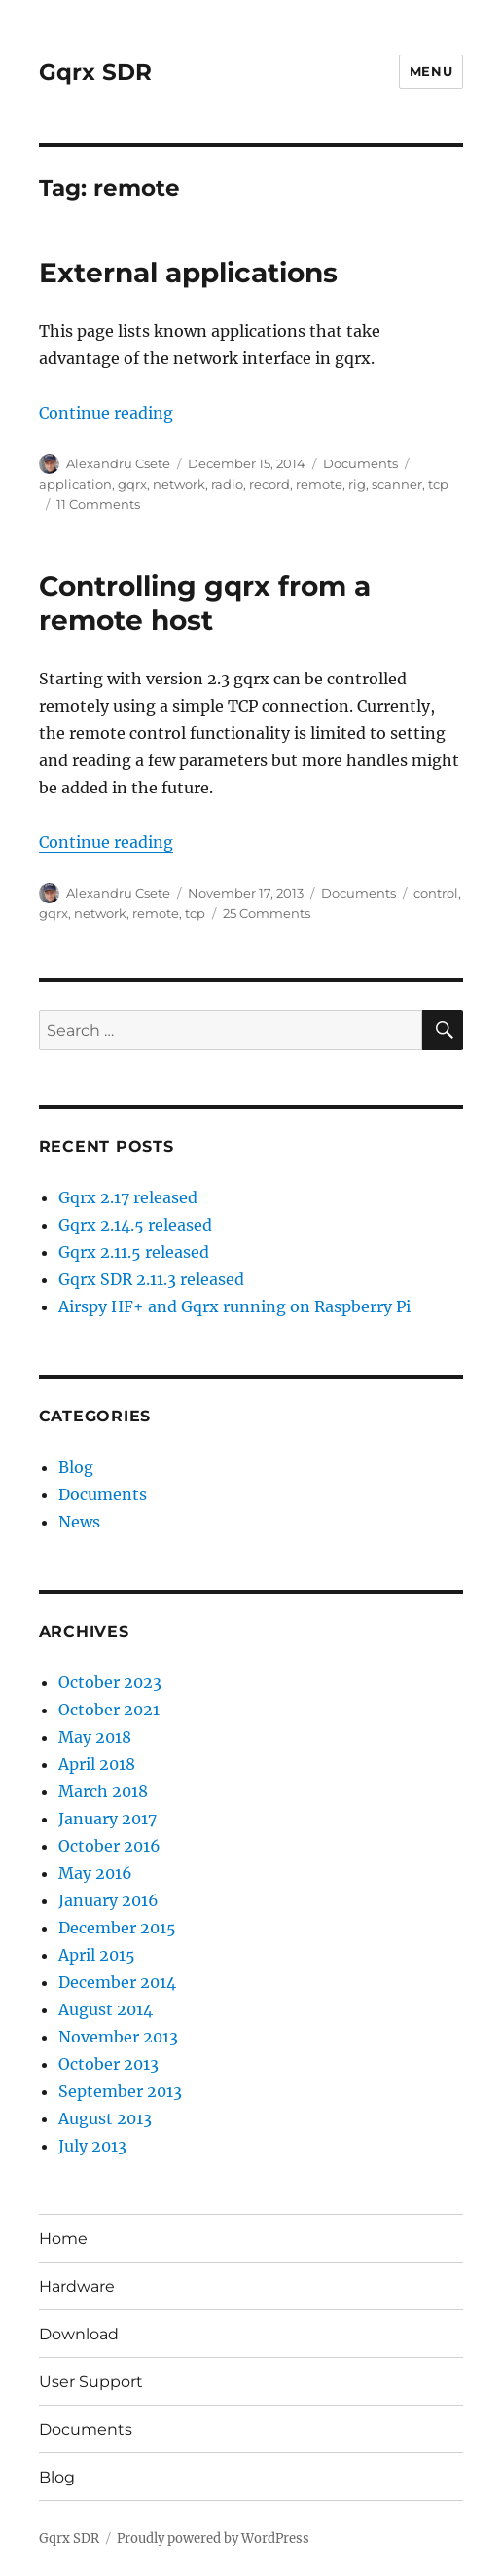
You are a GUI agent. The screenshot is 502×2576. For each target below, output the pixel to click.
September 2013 (120, 2091)
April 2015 (96, 1955)
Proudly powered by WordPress (213, 2538)
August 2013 (105, 2118)
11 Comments (98, 504)
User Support (91, 2382)
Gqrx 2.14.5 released (135, 1224)
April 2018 (96, 1764)
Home (63, 2238)
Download (79, 2334)
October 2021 (109, 1709)
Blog (75, 1467)
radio (227, 484)
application (75, 484)
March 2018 (103, 1791)
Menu (431, 71)
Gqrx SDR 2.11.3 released (151, 1279)
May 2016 (95, 1873)
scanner (397, 484)
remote (319, 484)
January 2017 (107, 1818)
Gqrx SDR (95, 72)
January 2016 (108, 1900)
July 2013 (92, 2145)
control (435, 893)
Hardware (77, 2286)
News (79, 1521)
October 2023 (109, 1682)
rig (357, 484)
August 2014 (105, 2009)
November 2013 (118, 2036)
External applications (188, 272)
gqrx (132, 484)
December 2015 (117, 1927)
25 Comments (266, 913)
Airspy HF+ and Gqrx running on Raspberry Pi (234, 1306)
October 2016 (109, 1846)
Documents (360, 463)
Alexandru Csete (118, 463)
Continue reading (106, 413)
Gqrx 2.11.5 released (133, 1252)
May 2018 (94, 1737)
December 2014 (117, 1982)
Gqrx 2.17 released (127, 1197)
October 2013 (108, 2064)
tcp (438, 484)
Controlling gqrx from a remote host (205, 603)
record (269, 484)
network (179, 484)
